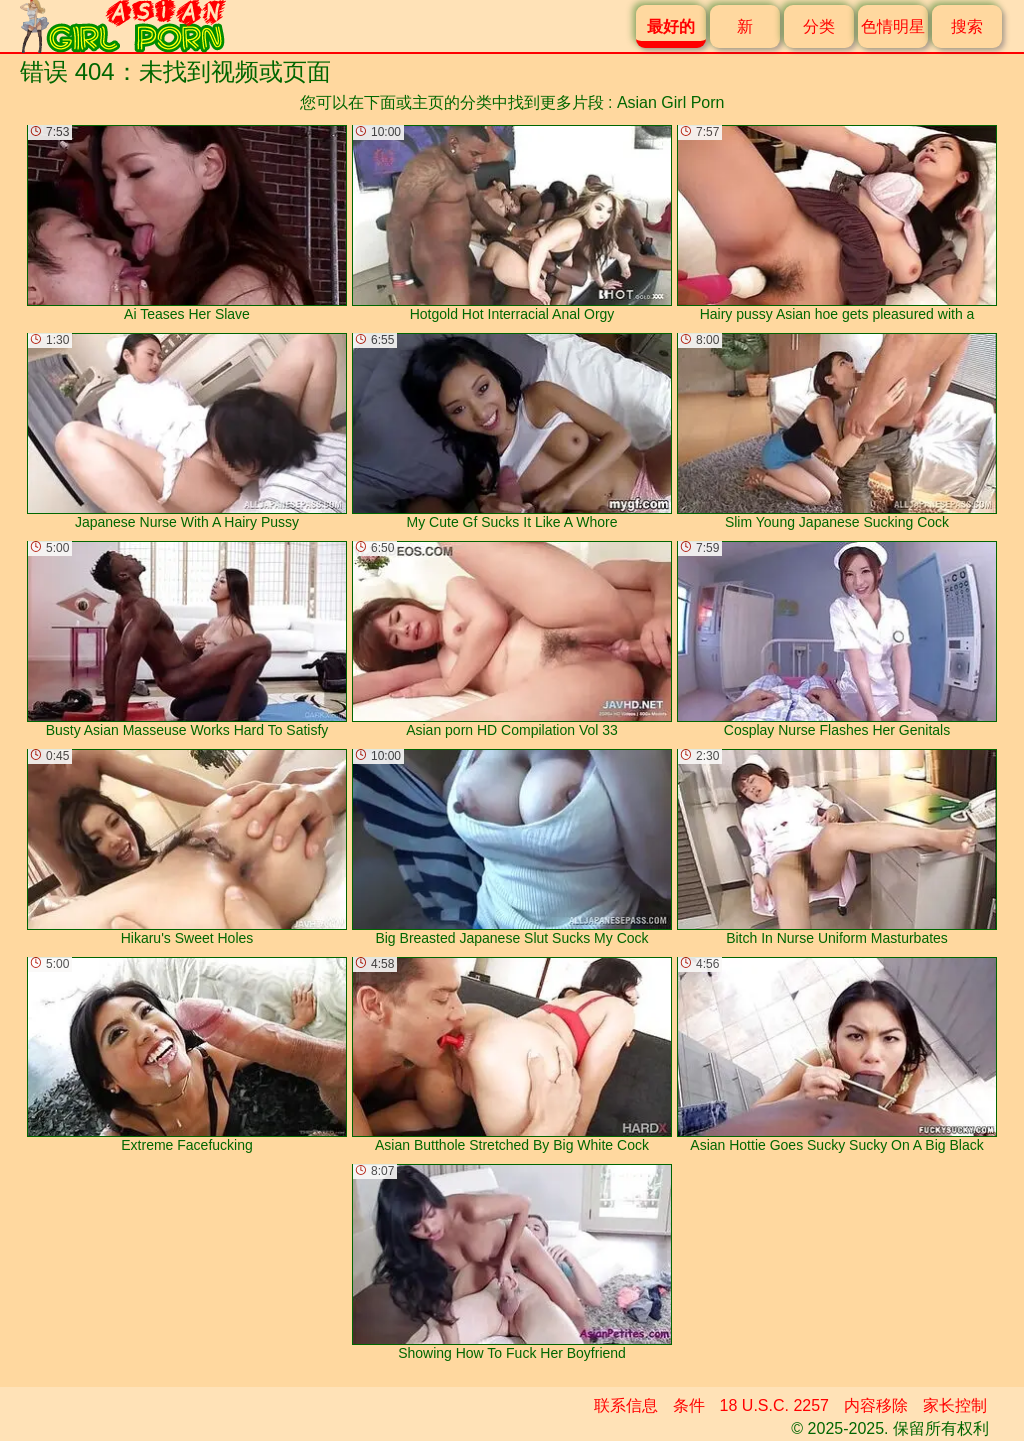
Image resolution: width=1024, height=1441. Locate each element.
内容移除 (876, 1405)
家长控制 (955, 1405)
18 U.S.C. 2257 (774, 1405)
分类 (819, 26)
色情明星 (893, 26)
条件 (689, 1405)
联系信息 (626, 1405)
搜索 (967, 26)
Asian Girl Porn (671, 102)
